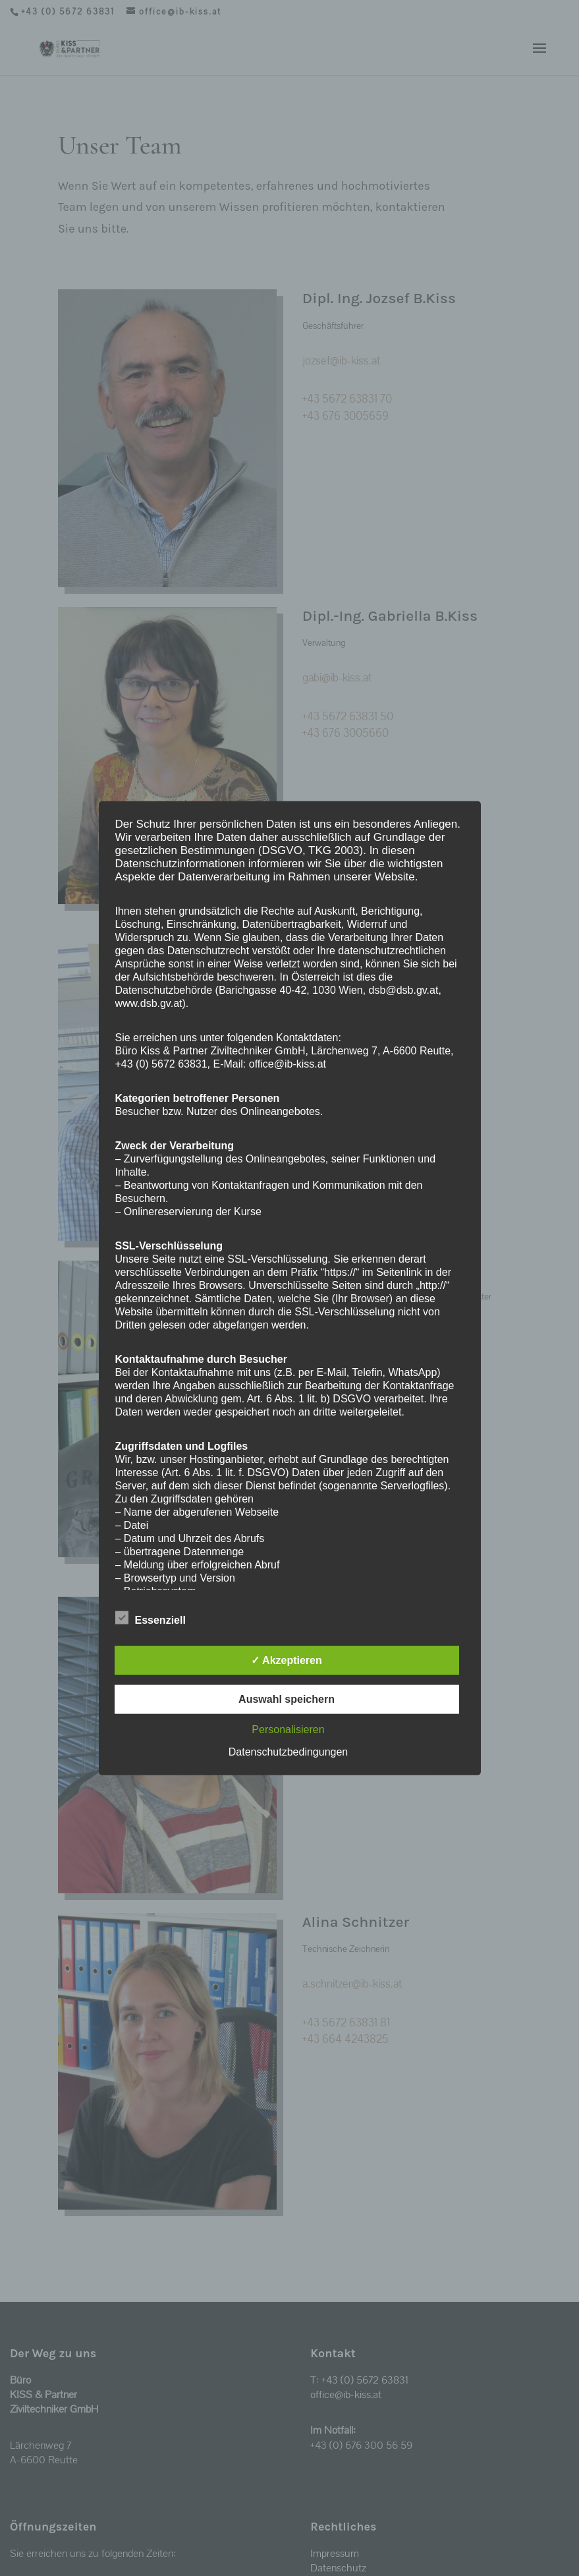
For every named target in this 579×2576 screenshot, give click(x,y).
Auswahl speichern (286, 1699)
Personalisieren (288, 1729)
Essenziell (150, 1618)
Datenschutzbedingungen (288, 1752)
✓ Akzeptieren (286, 1660)
